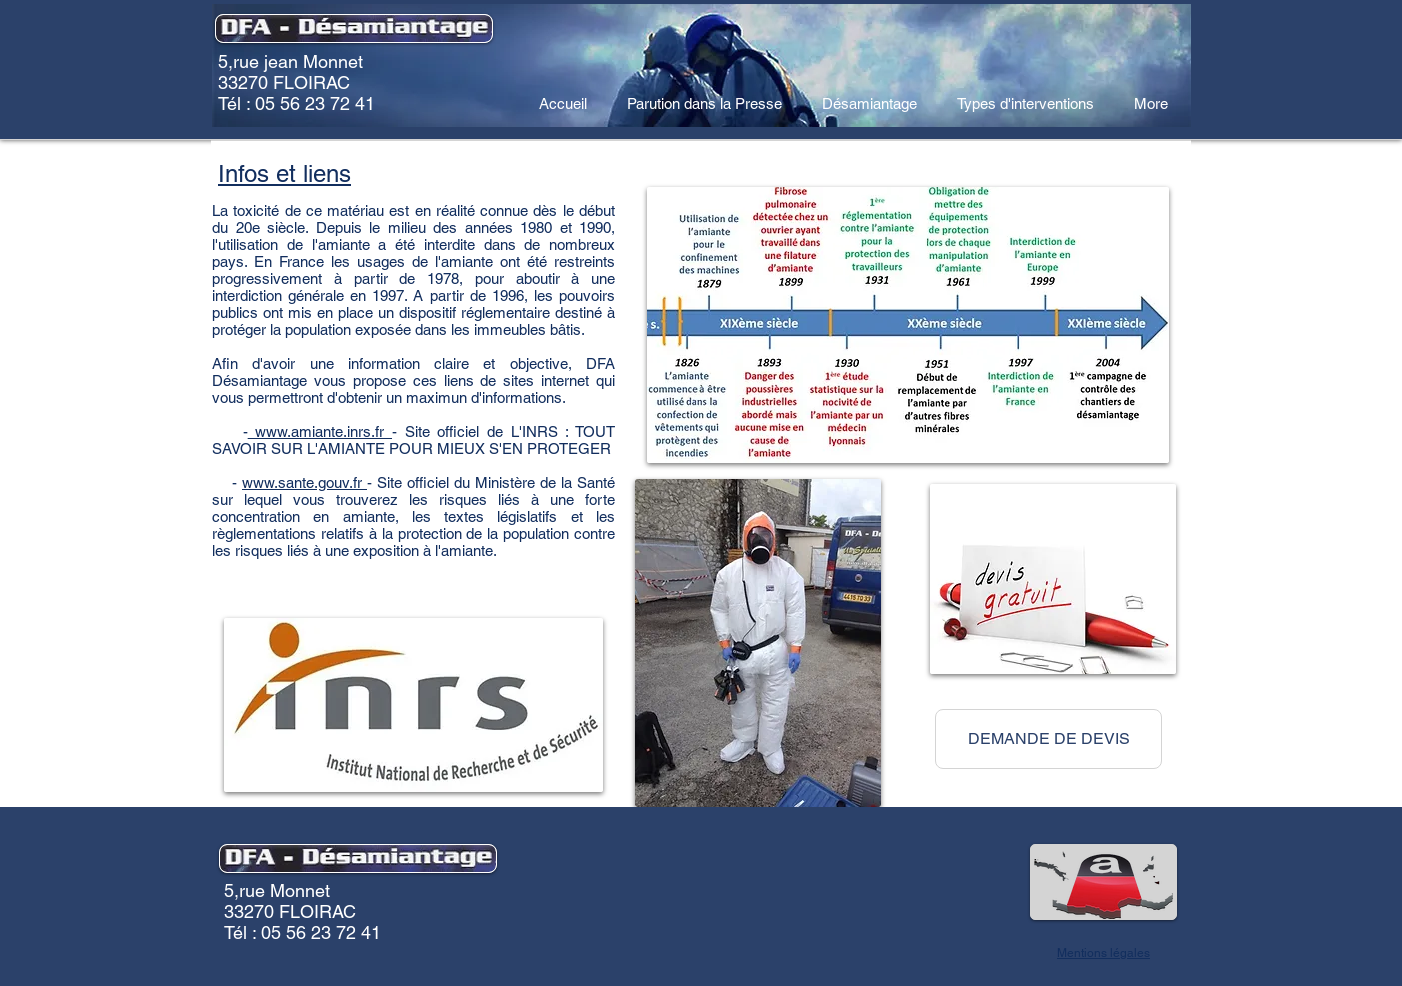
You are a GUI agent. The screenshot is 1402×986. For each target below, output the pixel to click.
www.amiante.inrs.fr (320, 431)
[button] (1048, 739)
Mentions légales (1103, 953)
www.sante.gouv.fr (304, 482)
